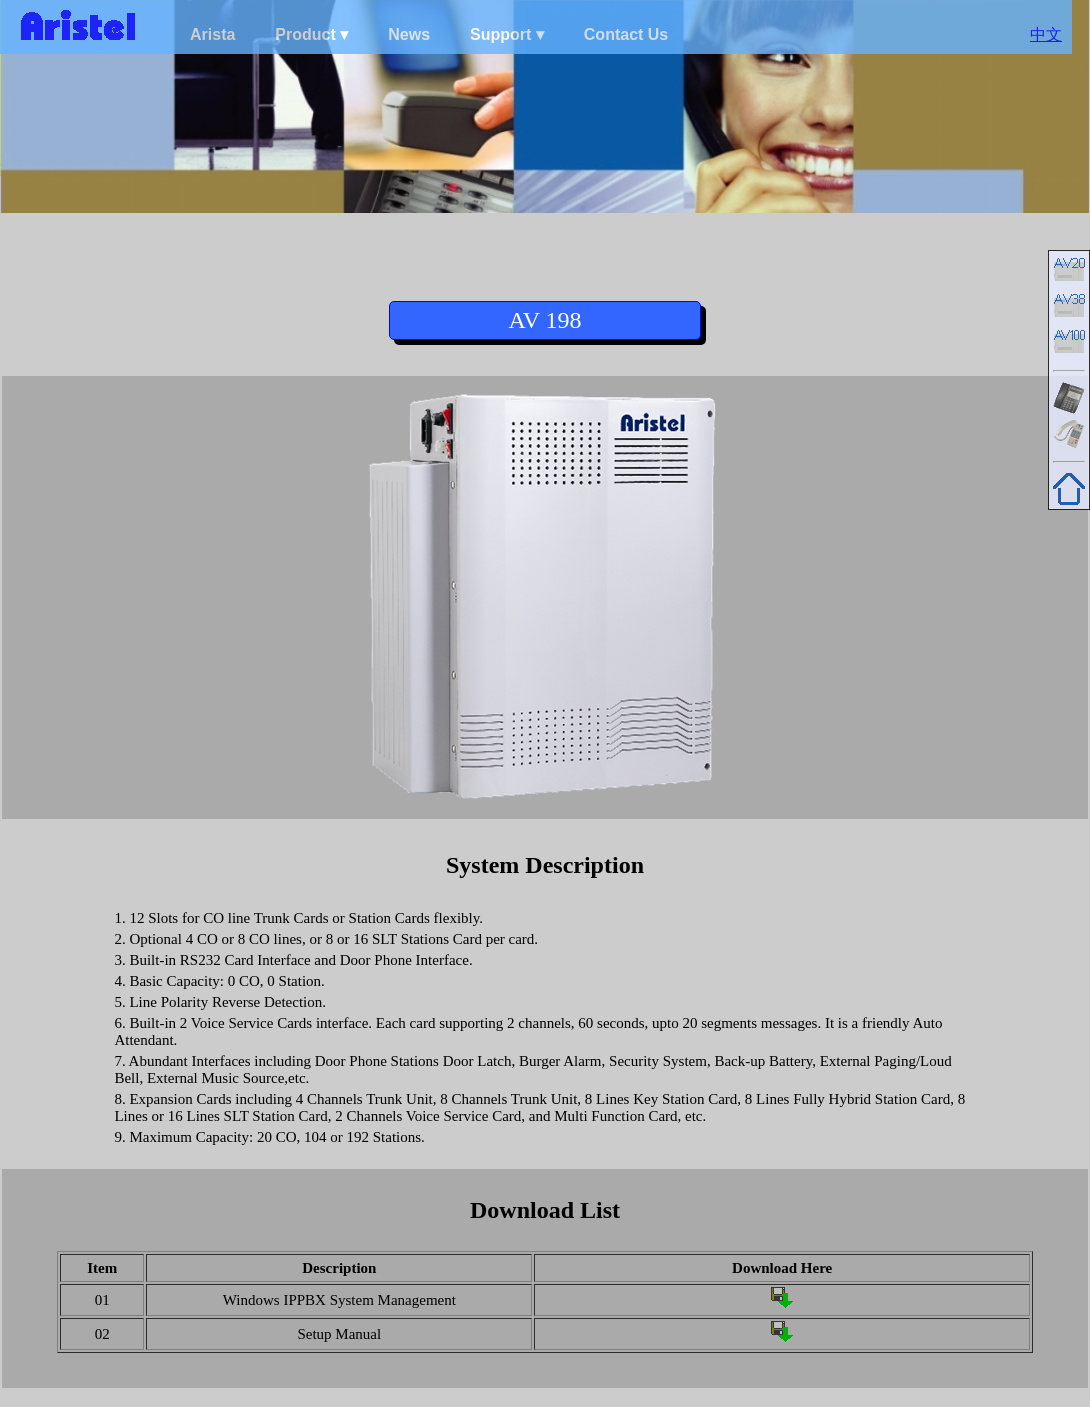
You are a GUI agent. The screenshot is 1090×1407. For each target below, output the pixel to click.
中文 (1046, 34)
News (409, 34)
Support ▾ (507, 34)
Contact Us (626, 34)
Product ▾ (311, 34)
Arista (212, 34)
